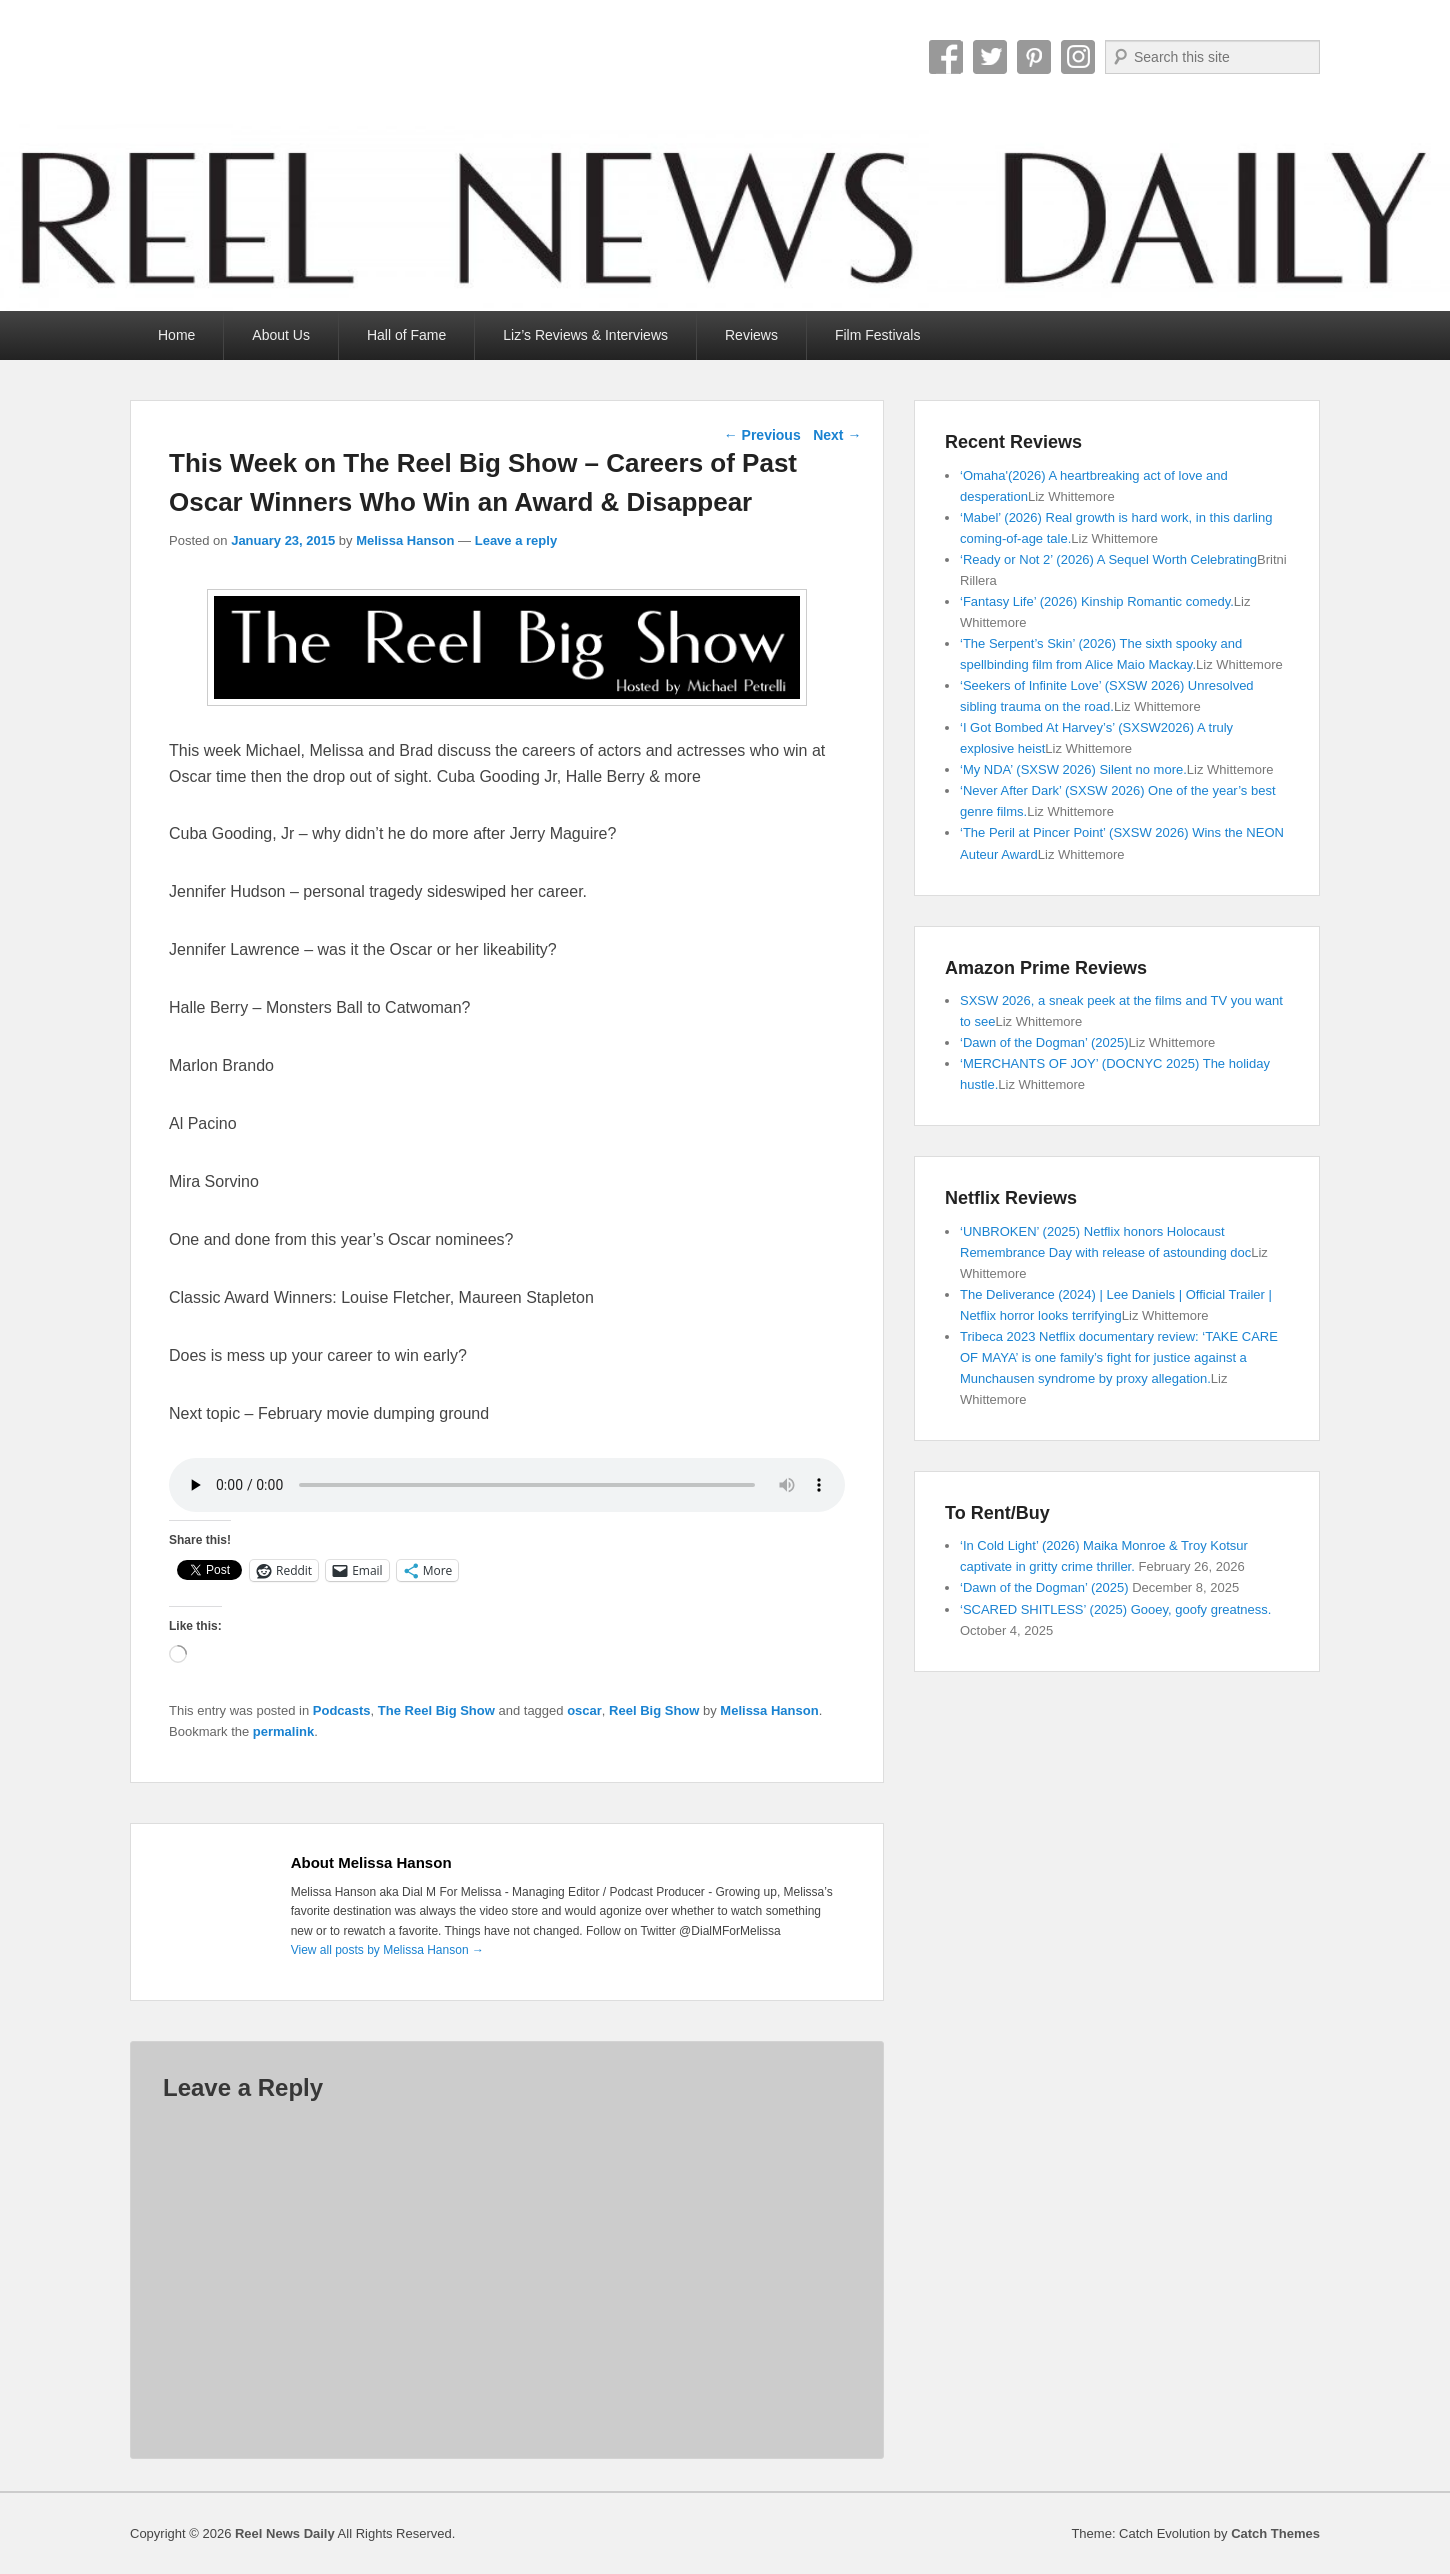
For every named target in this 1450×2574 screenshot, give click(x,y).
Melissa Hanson (405, 540)
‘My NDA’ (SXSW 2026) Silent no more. (1073, 769)
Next (837, 435)
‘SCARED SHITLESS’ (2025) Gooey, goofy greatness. (1115, 1609)
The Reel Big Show (436, 1710)
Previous (762, 435)
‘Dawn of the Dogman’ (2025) (1044, 1042)
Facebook (946, 57)
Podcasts (342, 1710)
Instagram (1078, 57)
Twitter (990, 57)
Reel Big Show (654, 1710)
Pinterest (1034, 57)
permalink (283, 1731)
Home (176, 335)
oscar (584, 1710)
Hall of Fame (406, 335)
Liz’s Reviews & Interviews (585, 335)
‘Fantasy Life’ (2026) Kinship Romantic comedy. (1097, 601)
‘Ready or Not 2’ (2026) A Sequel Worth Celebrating (1108, 559)
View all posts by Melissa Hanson (387, 1950)
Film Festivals (878, 335)
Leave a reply (516, 540)
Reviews (751, 335)
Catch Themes (1275, 2533)
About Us (281, 335)
